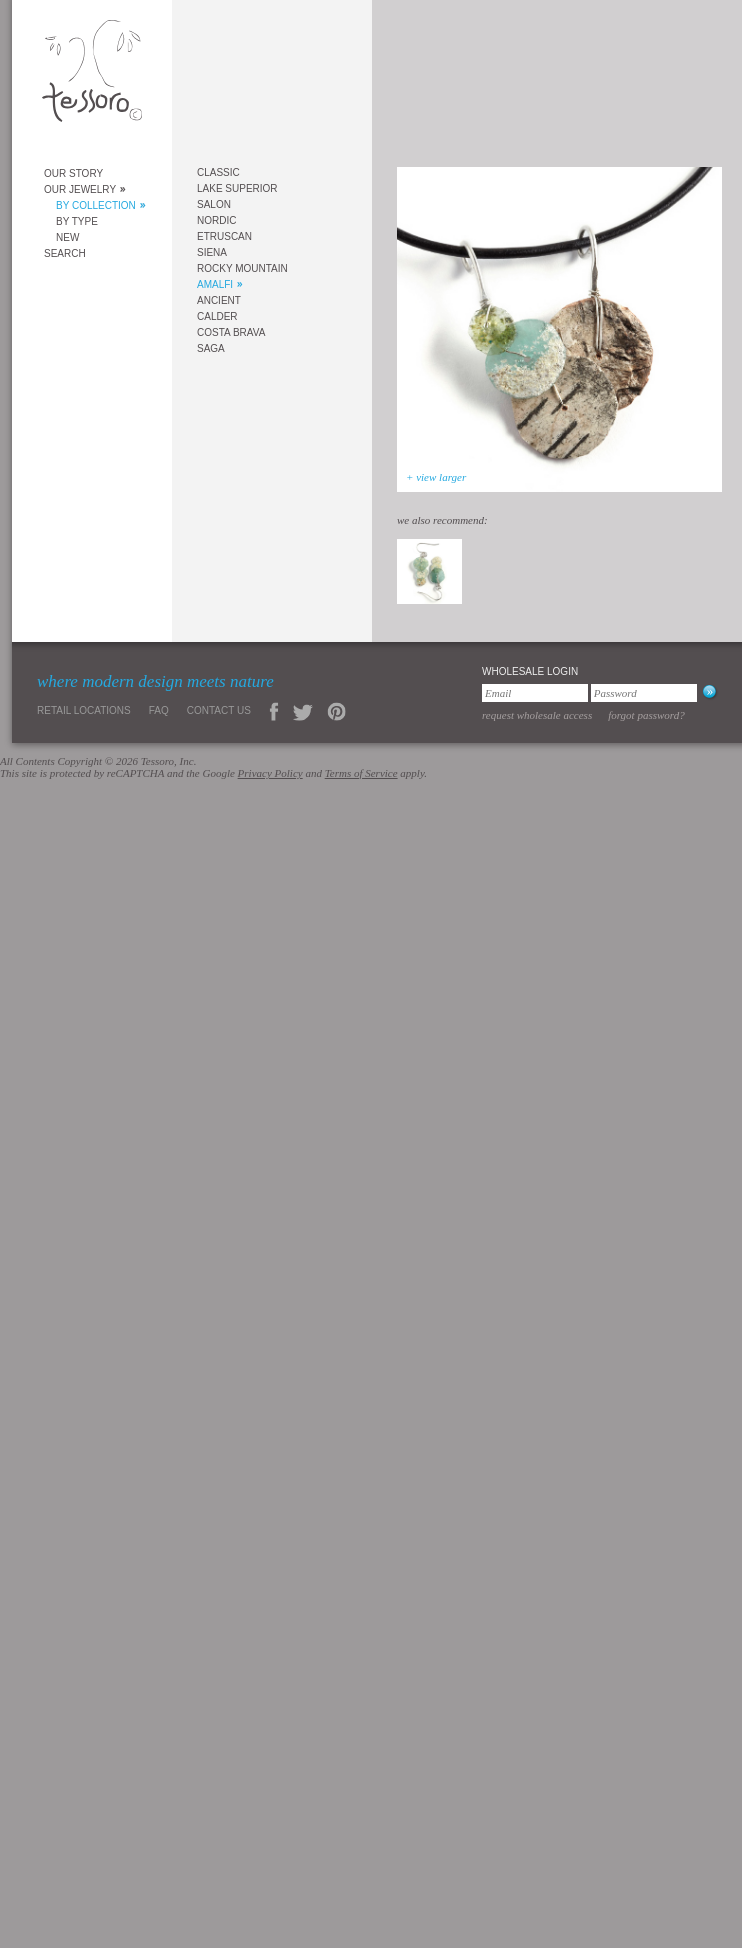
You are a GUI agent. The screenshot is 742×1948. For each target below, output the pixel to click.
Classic (218, 172)
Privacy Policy (270, 773)
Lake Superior (237, 188)
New (67, 237)
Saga (211, 348)
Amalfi (215, 284)
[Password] (644, 693)
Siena (212, 252)
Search (65, 253)
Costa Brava (231, 332)
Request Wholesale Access (537, 715)
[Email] (535, 693)
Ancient (219, 300)
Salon (214, 204)
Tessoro (92, 76)
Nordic (216, 220)
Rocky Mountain (242, 268)
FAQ (159, 710)
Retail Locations (84, 710)
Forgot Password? (646, 715)
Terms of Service (361, 773)
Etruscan (224, 236)
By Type (77, 221)
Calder (217, 316)
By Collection (96, 205)
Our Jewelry (80, 189)
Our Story (73, 173)
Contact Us (219, 710)
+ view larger (436, 477)
